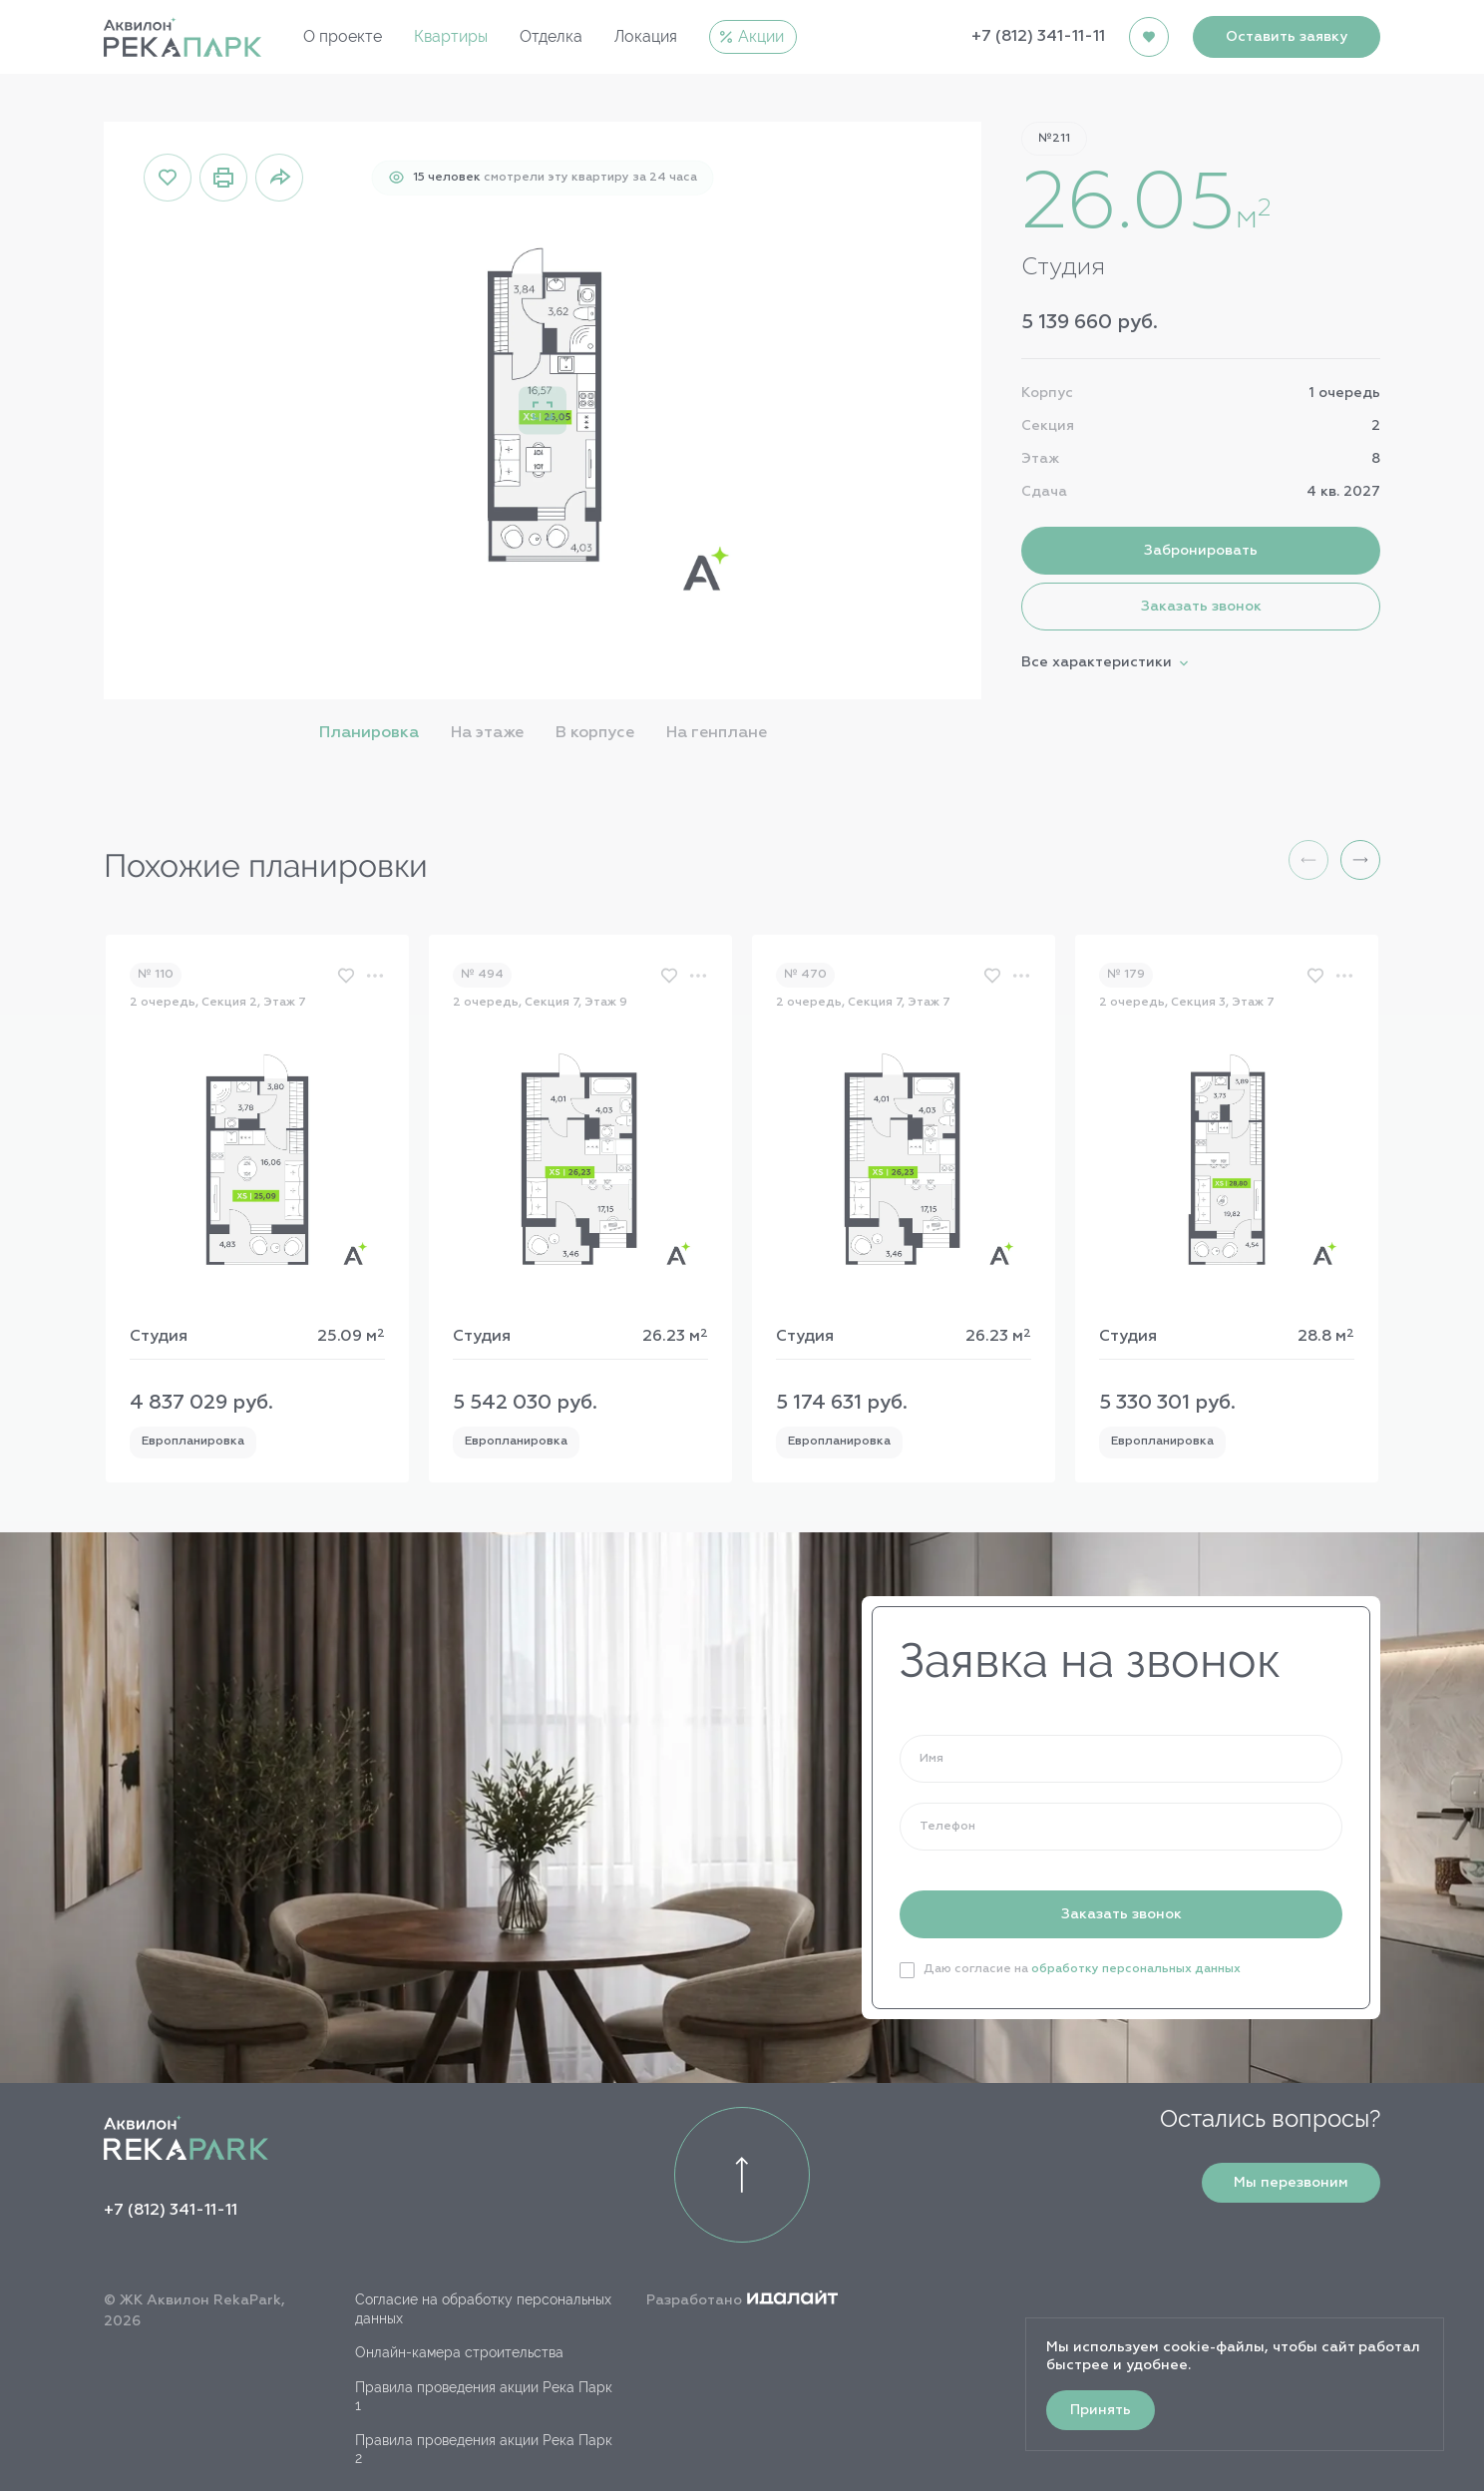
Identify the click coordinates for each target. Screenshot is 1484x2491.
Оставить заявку (1286, 37)
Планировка (369, 733)
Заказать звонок (1201, 607)
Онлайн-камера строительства (459, 2352)
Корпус (1047, 393)
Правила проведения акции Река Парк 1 (483, 2396)
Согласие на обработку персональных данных (483, 2308)
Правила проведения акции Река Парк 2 (483, 2449)
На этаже (487, 733)
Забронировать (1201, 551)
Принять (1100, 2410)
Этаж (1040, 459)
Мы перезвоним (1291, 2183)
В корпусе (595, 733)
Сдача (1044, 492)
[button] (1360, 860)
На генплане (716, 733)
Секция (1047, 426)
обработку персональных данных (1136, 1969)
